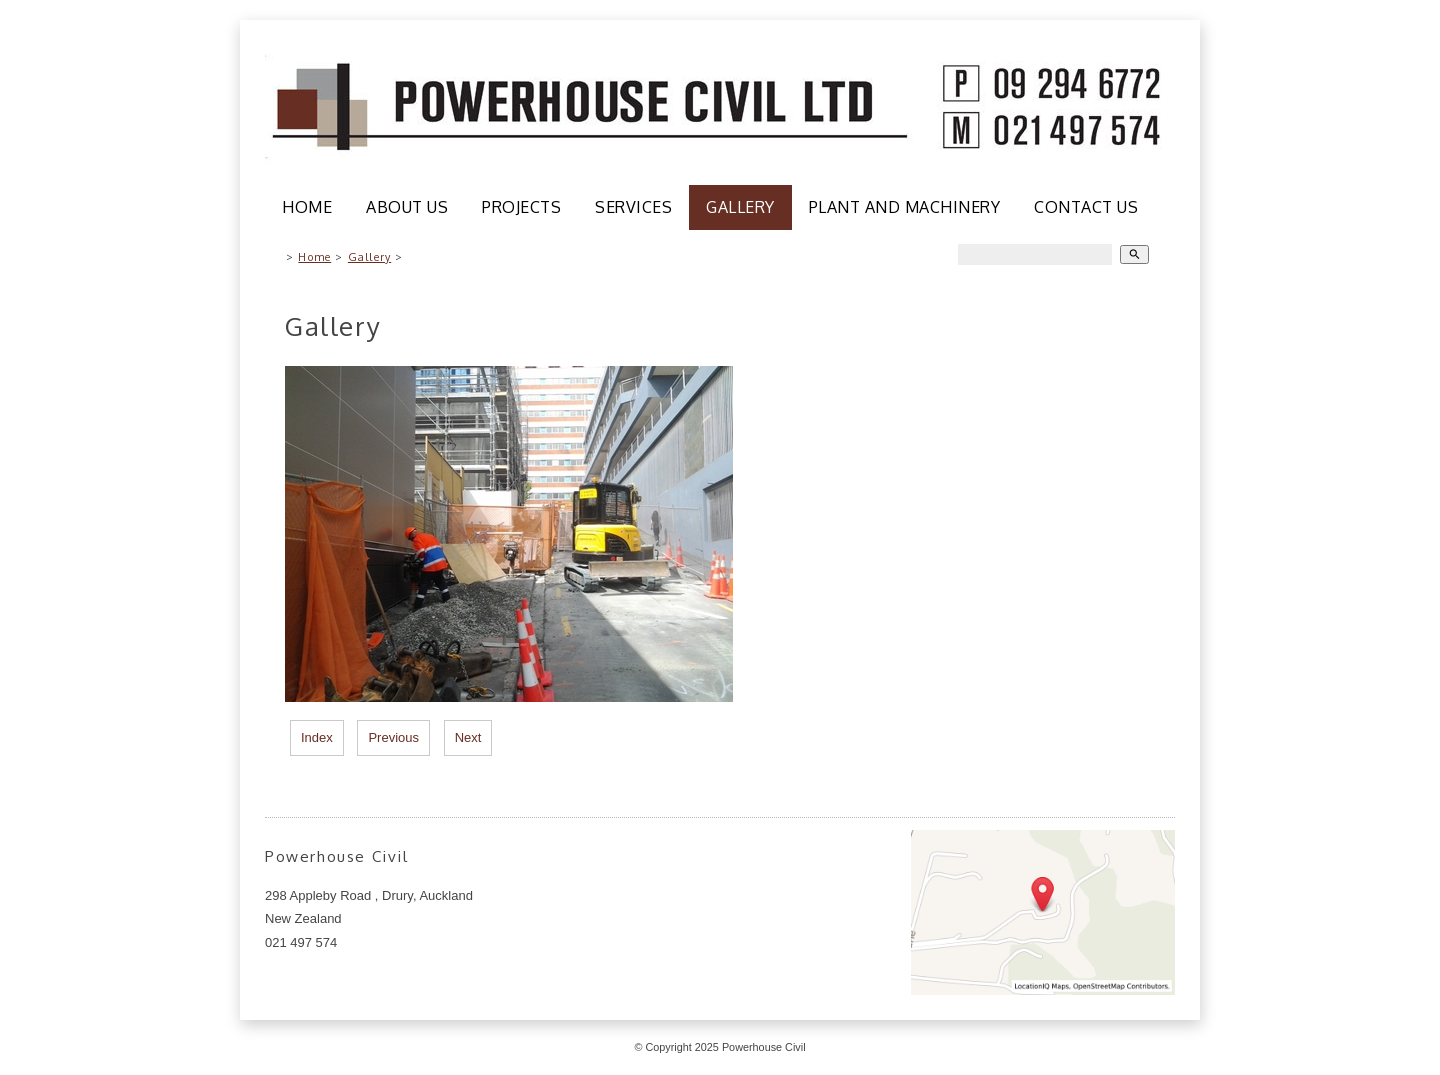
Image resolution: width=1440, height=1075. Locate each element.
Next (468, 737)
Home (307, 207)
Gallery (740, 207)
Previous (393, 737)
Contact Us (1086, 207)
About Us (407, 207)
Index (317, 737)
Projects (521, 207)
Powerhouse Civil (764, 1047)
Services (633, 207)
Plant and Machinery (905, 207)
